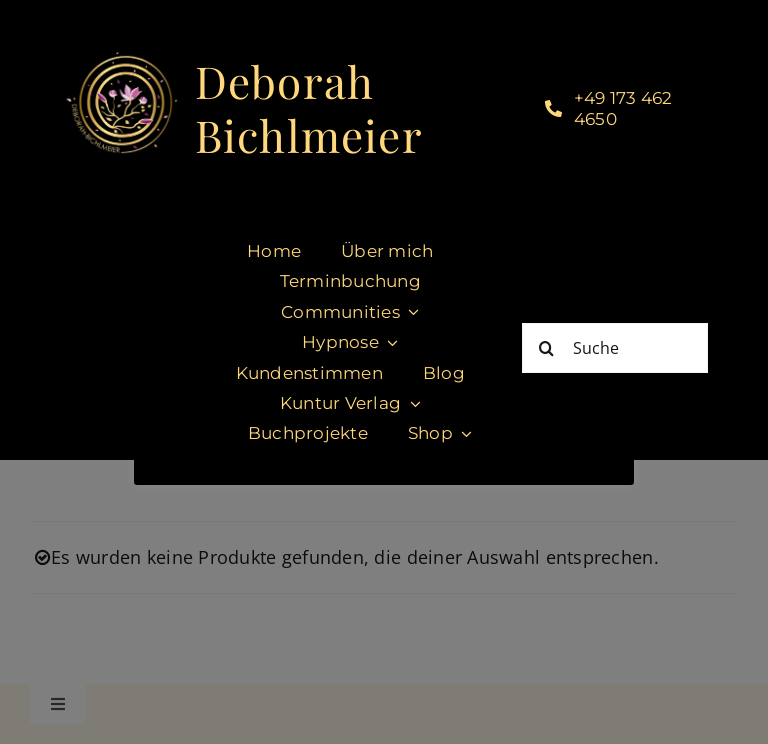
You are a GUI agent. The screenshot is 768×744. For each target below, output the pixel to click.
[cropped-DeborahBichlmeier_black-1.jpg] (121, 58)
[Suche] (615, 348)
